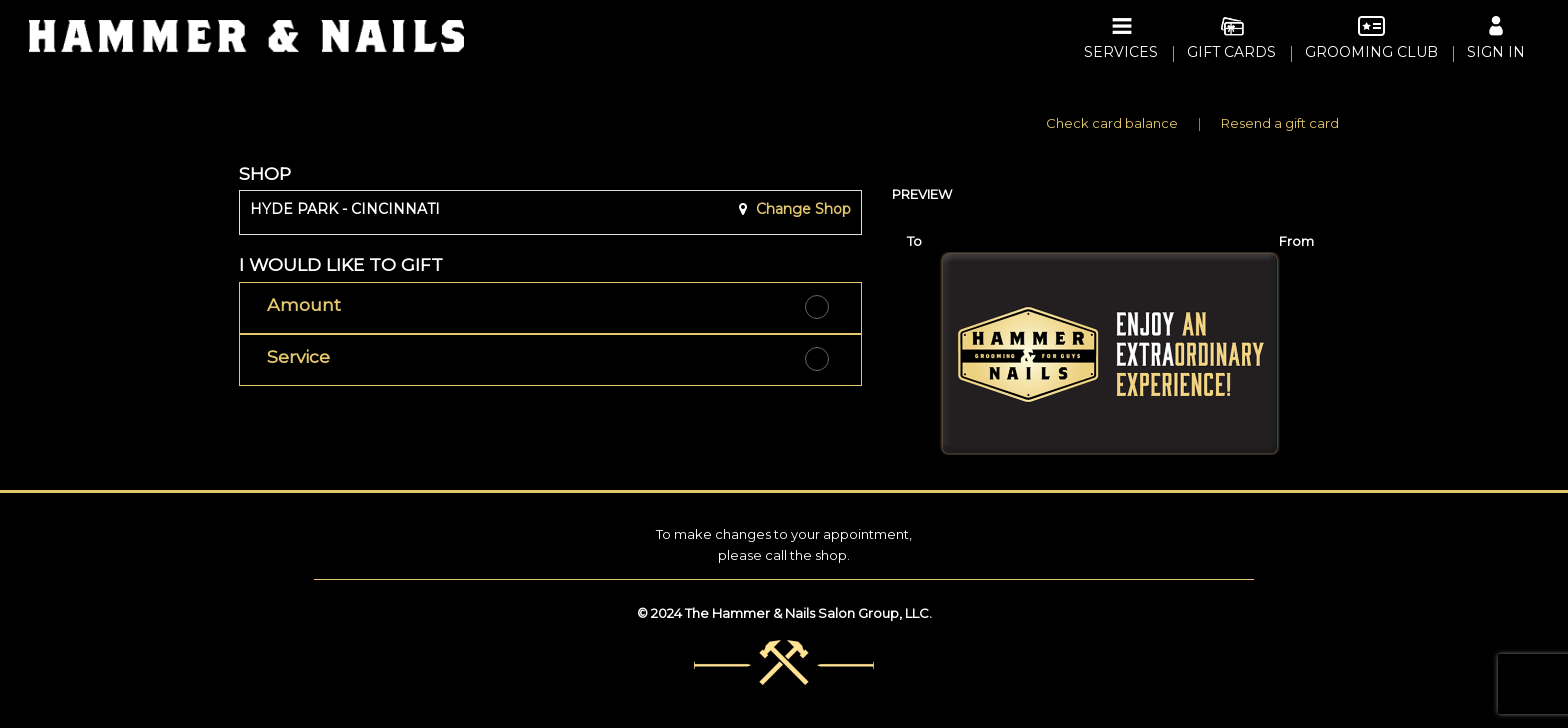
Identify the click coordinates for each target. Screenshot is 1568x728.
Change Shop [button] (801, 209)
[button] (550, 308)
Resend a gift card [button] (1280, 123)
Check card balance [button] (1112, 123)
